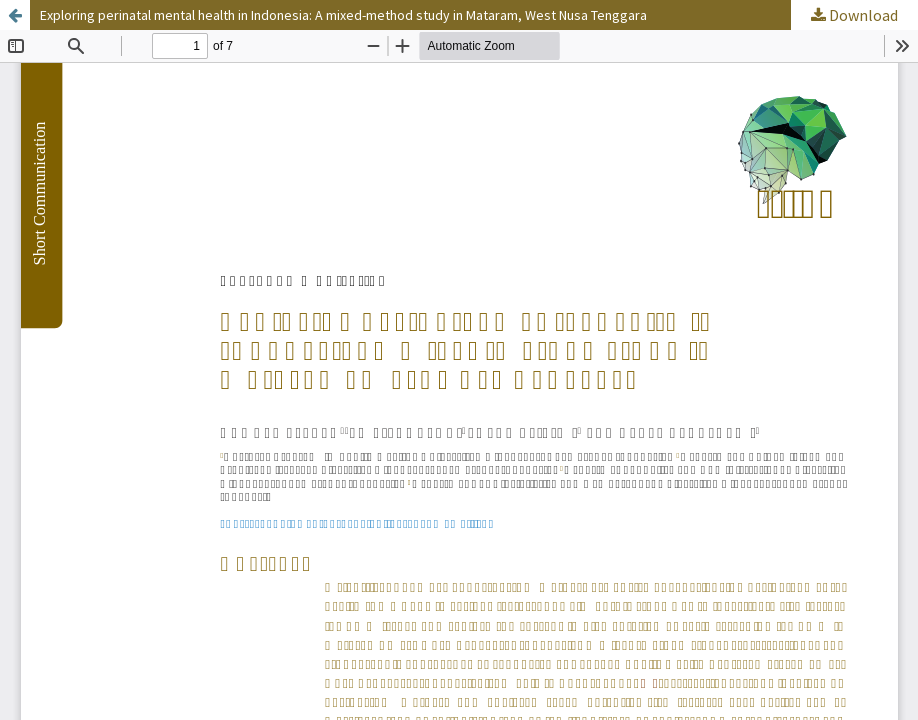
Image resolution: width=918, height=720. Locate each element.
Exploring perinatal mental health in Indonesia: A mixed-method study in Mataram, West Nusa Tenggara (343, 15)
